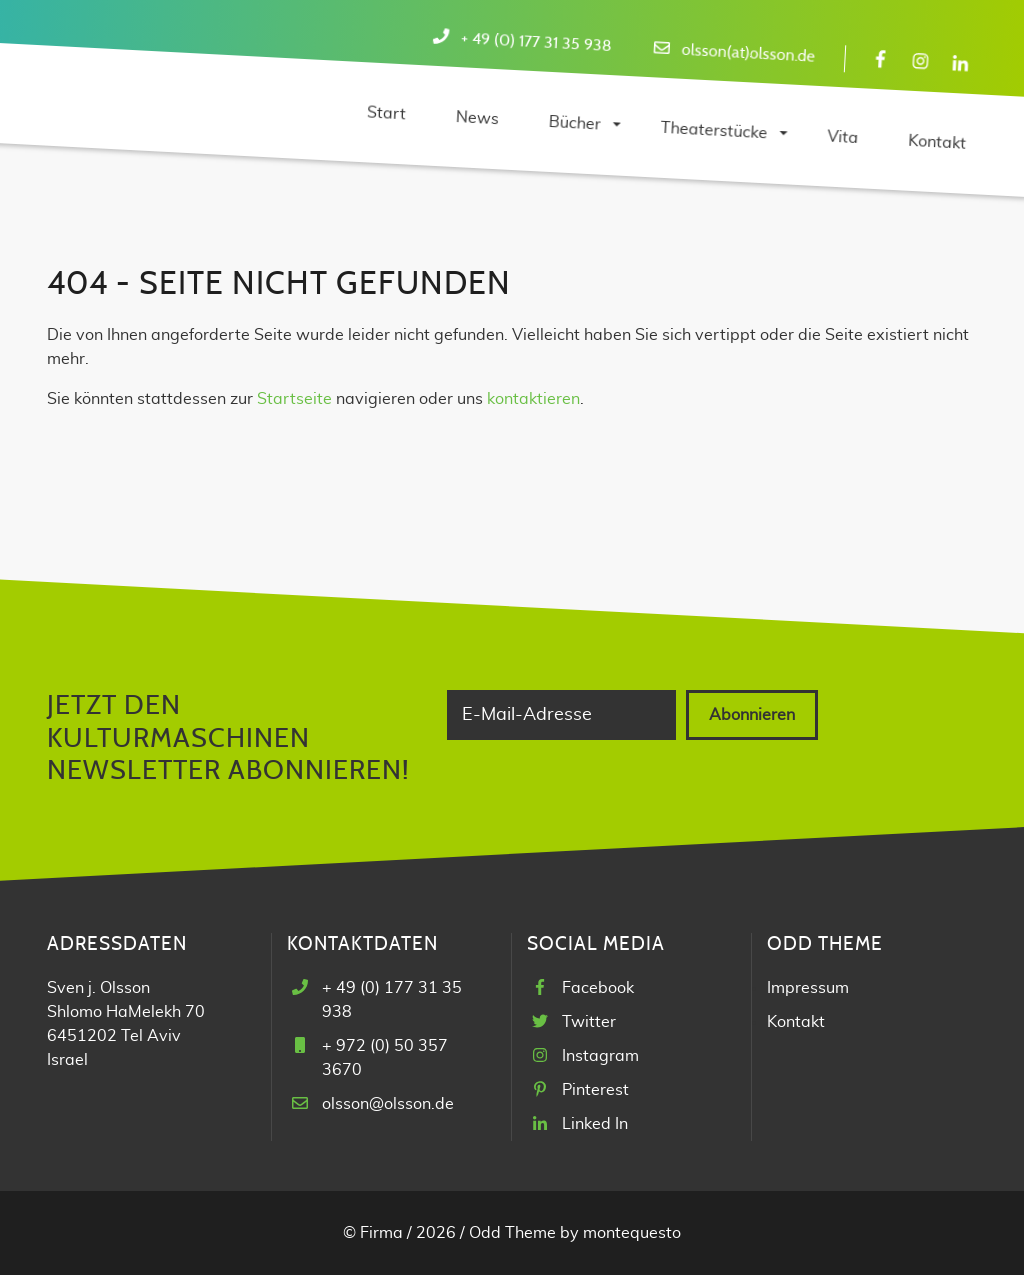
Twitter (589, 1022)
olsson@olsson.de (388, 1104)
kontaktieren (533, 399)
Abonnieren (752, 715)
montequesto (632, 1233)
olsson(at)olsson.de (748, 53)
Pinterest (595, 1090)
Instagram (600, 1056)
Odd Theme (512, 1233)
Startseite (294, 399)
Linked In (595, 1124)
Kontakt (796, 1022)
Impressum (808, 988)
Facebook (598, 988)
